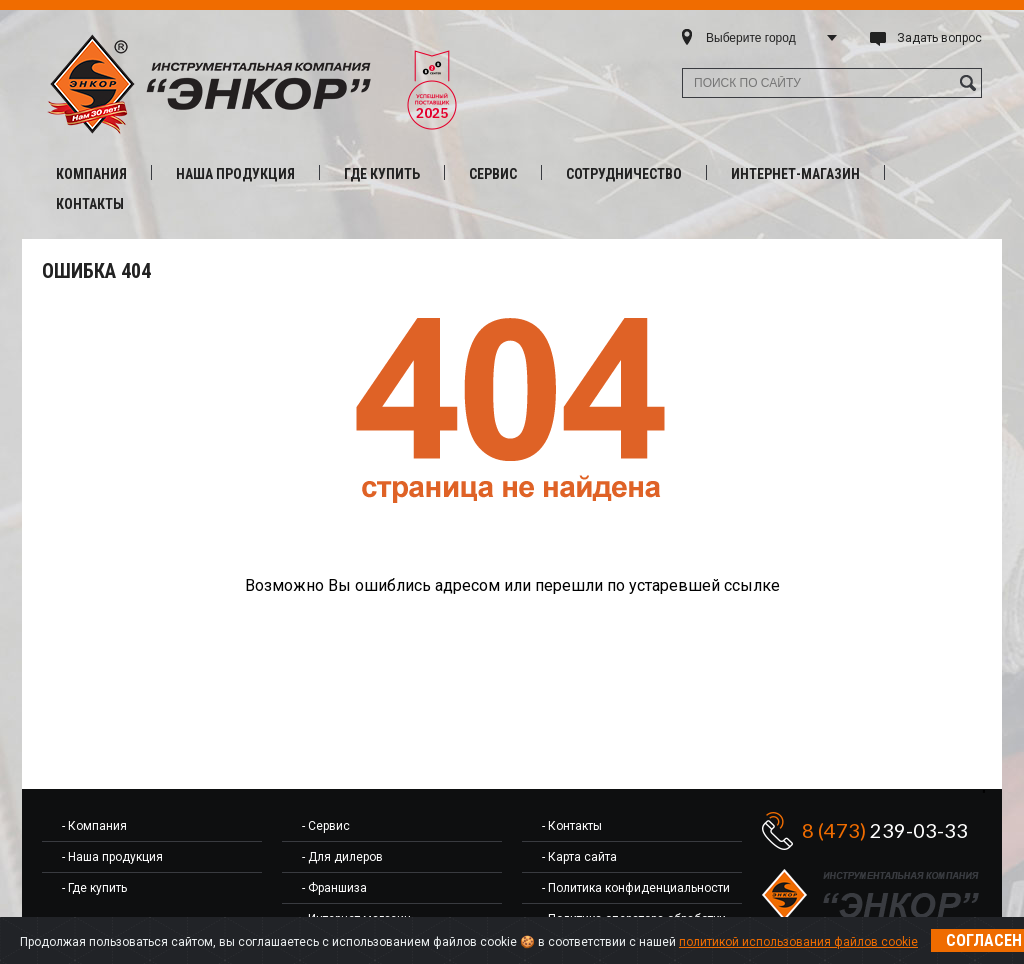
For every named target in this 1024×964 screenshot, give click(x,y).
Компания (91, 174)
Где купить (382, 174)
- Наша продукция (112, 857)
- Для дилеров (342, 857)
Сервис (493, 174)
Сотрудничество (624, 174)
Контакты (90, 204)
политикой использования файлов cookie (798, 942)
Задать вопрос (939, 38)
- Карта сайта (579, 857)
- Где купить (94, 888)
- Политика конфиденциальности (636, 888)
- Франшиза (334, 888)
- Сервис (326, 826)
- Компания (94, 826)
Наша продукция (235, 174)
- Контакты (572, 826)
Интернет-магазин (795, 174)
